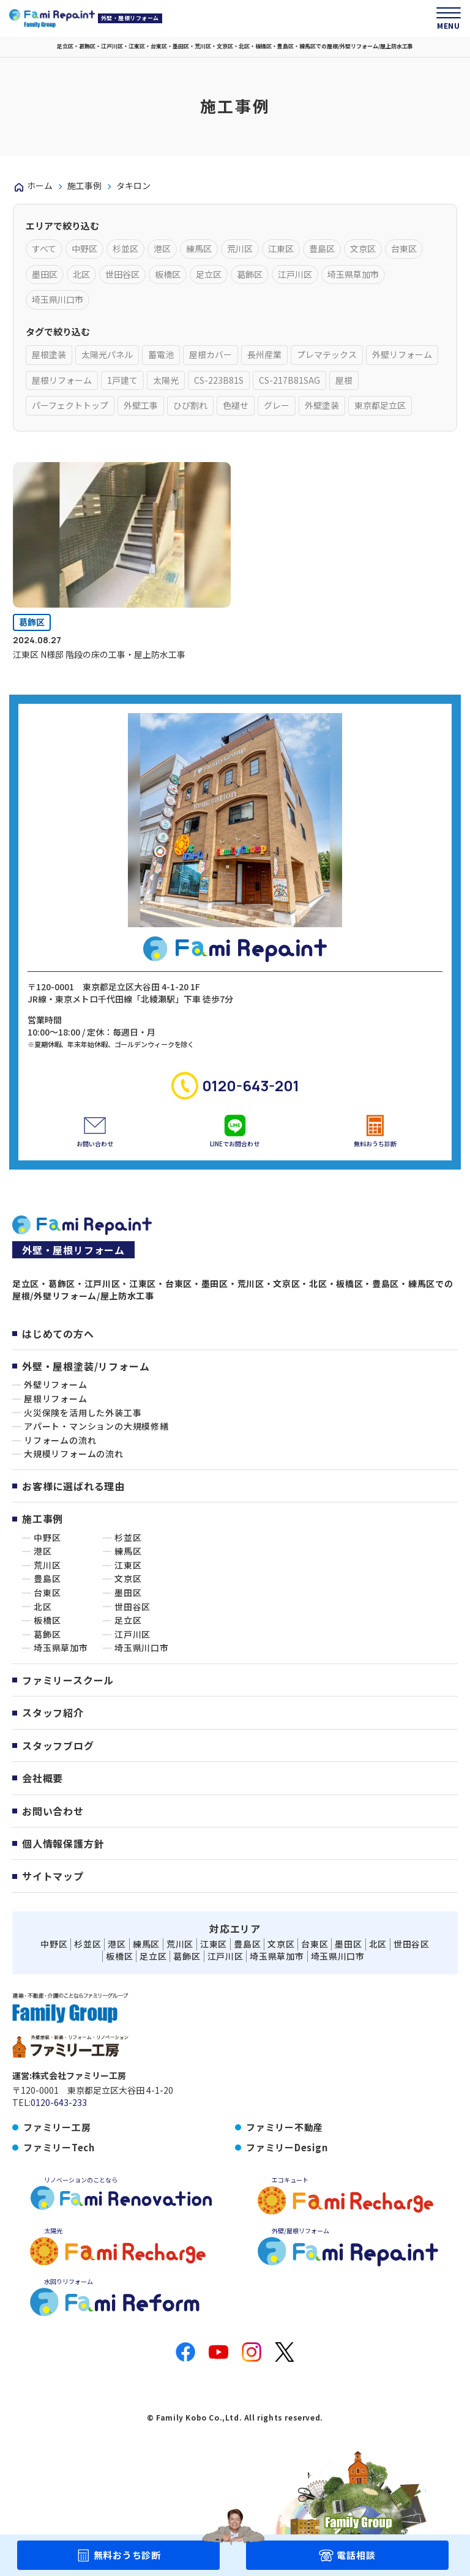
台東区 (47, 1593)
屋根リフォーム (56, 1399)
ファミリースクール (68, 1680)
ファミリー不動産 (284, 2127)
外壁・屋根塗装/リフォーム (85, 1366)
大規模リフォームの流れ (74, 1454)
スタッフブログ (58, 1745)
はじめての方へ (58, 1333)
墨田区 (127, 1593)
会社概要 (42, 1778)
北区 (43, 1607)
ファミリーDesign (286, 2147)
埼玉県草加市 (61, 1648)
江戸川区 (132, 1634)
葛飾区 (32, 622)
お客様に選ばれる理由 (73, 1486)
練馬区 (127, 1551)
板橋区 (47, 1620)
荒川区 (47, 1565)
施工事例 (84, 185)
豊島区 (47, 1579)
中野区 (47, 1538)
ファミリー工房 (57, 2127)
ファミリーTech (59, 2147)
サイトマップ (53, 1876)
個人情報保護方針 (63, 1843)
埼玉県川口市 (141, 1648)
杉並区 (127, 1538)
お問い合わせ (53, 1811)
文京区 (127, 1579)
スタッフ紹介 (53, 1712)
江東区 (127, 1565)
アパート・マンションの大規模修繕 (96, 1426)
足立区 (127, 1620)
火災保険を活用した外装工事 (82, 1413)
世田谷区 (132, 1607)
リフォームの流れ (60, 1440)
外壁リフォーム (56, 1385)
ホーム (40, 185)
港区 (43, 1551)
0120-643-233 (59, 2102)
